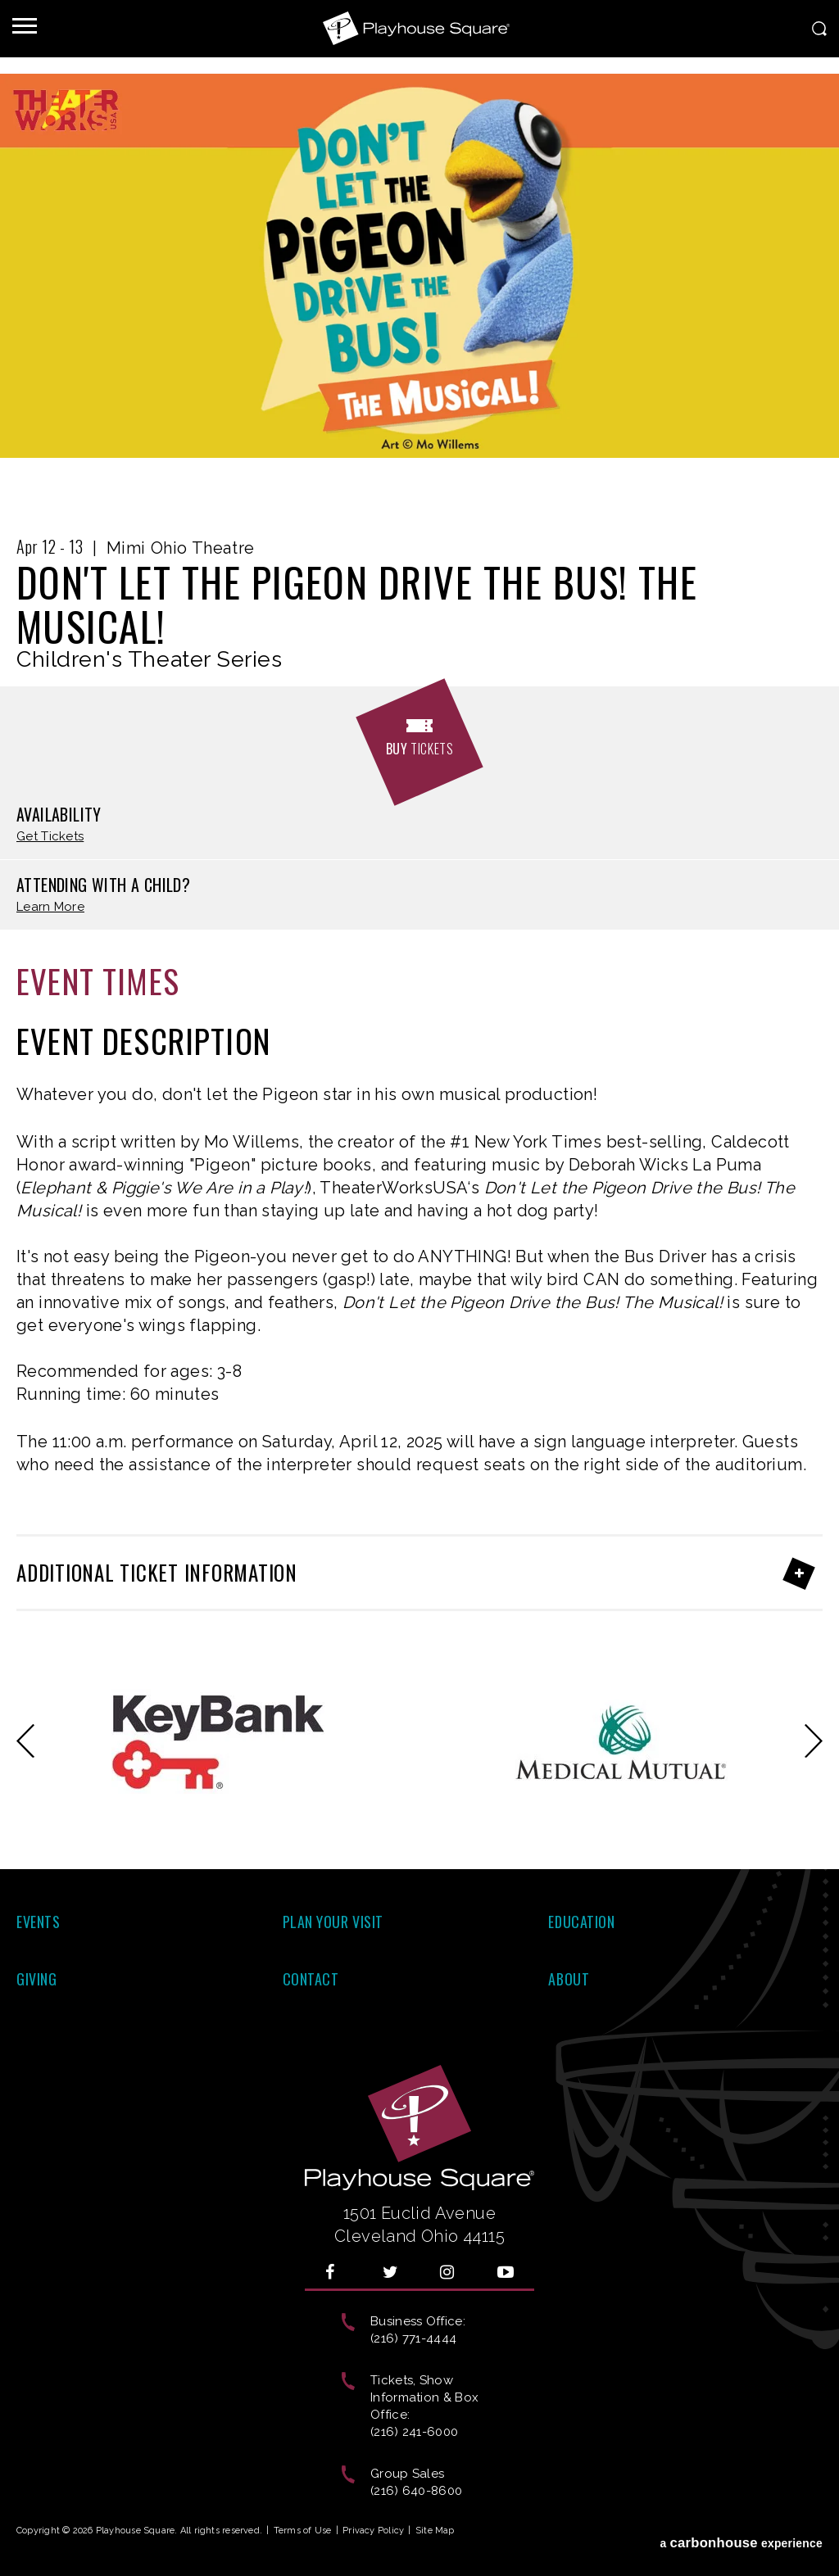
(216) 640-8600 (416, 2490)
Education (581, 1921)
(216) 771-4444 (413, 2338)
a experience (741, 2534)
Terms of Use (303, 2530)
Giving (36, 1979)
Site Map (435, 2530)
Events (38, 1921)
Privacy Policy (373, 2530)
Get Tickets (50, 837)
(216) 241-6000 (414, 2431)
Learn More (50, 907)
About (568, 1979)
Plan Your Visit (333, 1921)
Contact (311, 1979)
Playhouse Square (419, 28)
